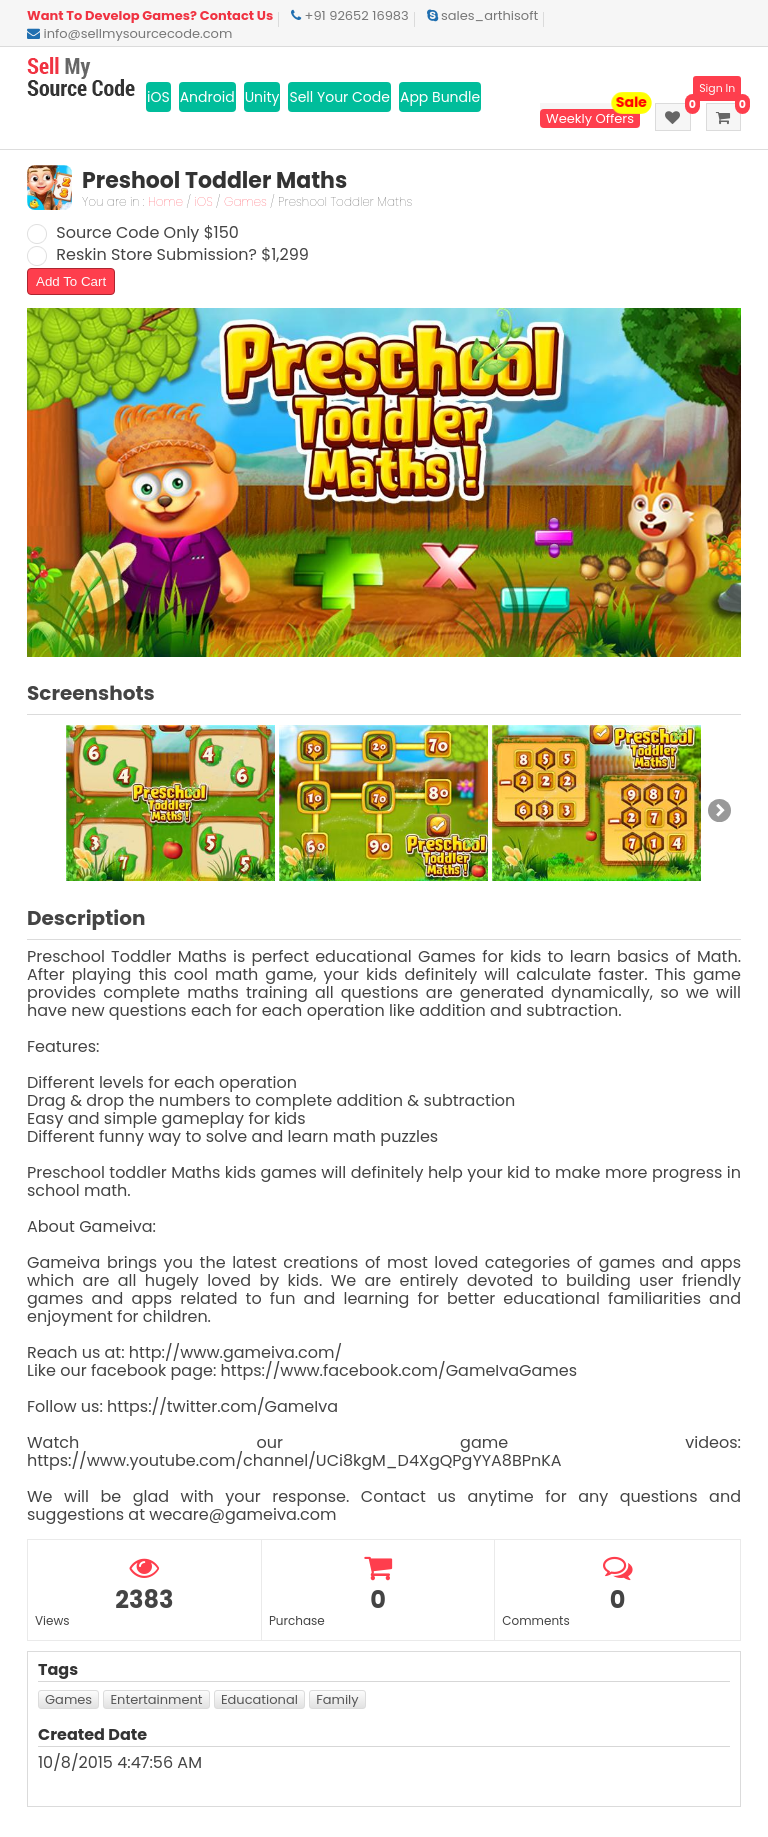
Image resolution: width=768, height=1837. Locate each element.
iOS (158, 97)
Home (165, 201)
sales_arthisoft (483, 15)
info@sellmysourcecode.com (129, 33)
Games (245, 201)
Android (207, 97)
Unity (262, 97)
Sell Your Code (339, 97)
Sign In (717, 89)
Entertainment (156, 1699)
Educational (259, 1699)
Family (337, 1699)
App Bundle (440, 97)
